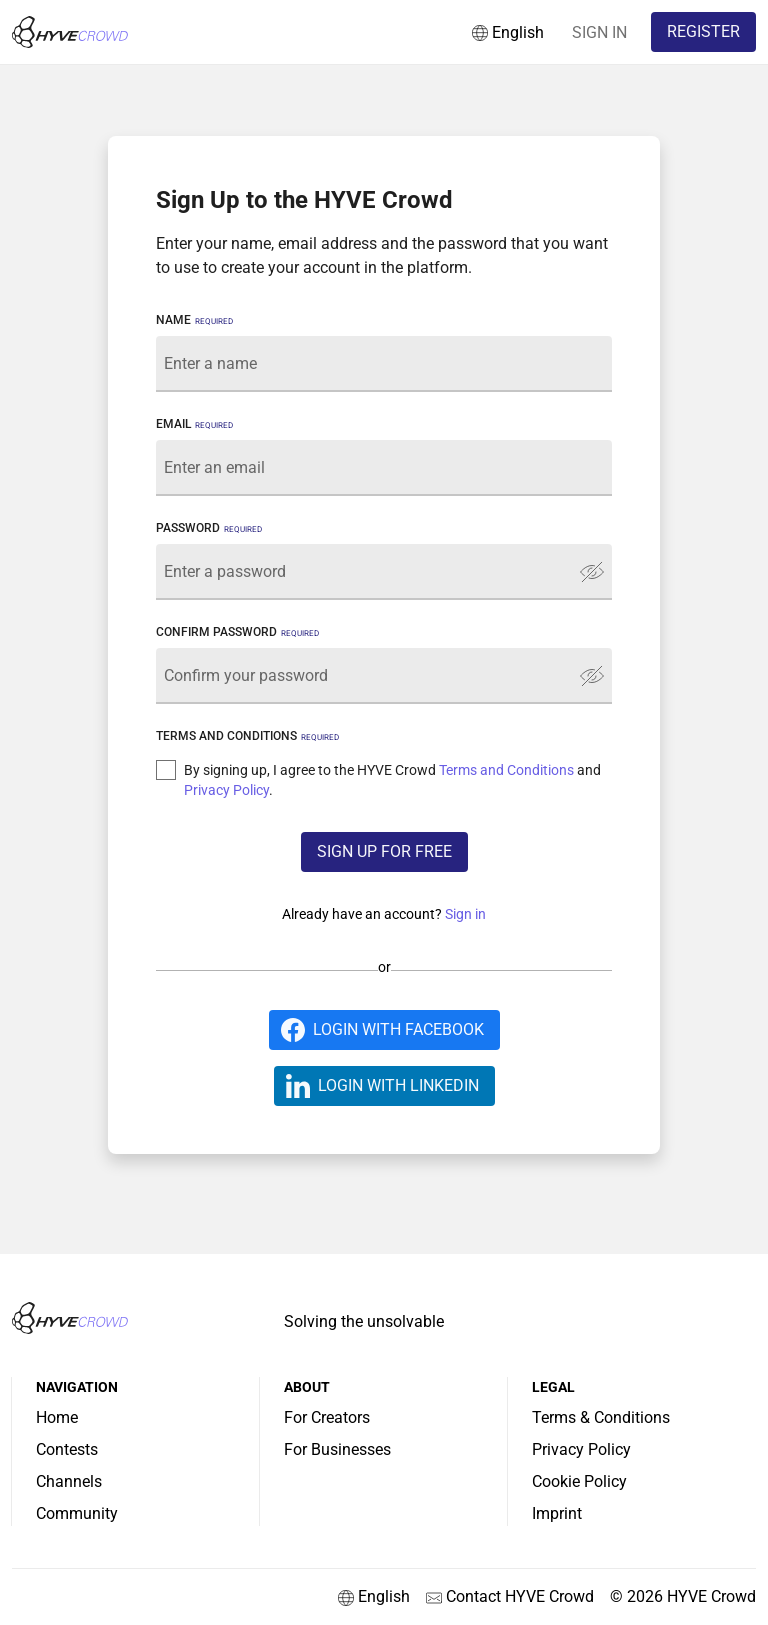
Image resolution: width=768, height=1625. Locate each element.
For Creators (327, 1417)
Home (57, 1417)
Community (77, 1513)
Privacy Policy (226, 790)
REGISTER (703, 31)
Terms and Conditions (506, 770)
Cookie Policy (579, 1481)
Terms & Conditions (601, 1417)
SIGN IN (599, 32)
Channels (69, 1481)
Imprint (557, 1513)
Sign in (465, 914)
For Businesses (337, 1449)
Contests (67, 1449)
